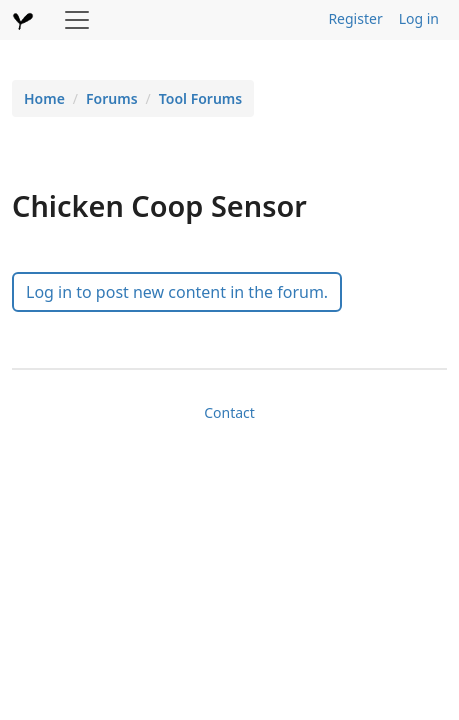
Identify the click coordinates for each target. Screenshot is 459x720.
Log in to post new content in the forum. (177, 292)
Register (355, 18)
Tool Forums (200, 98)
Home (44, 98)
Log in (419, 18)
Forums (112, 98)
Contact (229, 412)
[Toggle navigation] (77, 20)
